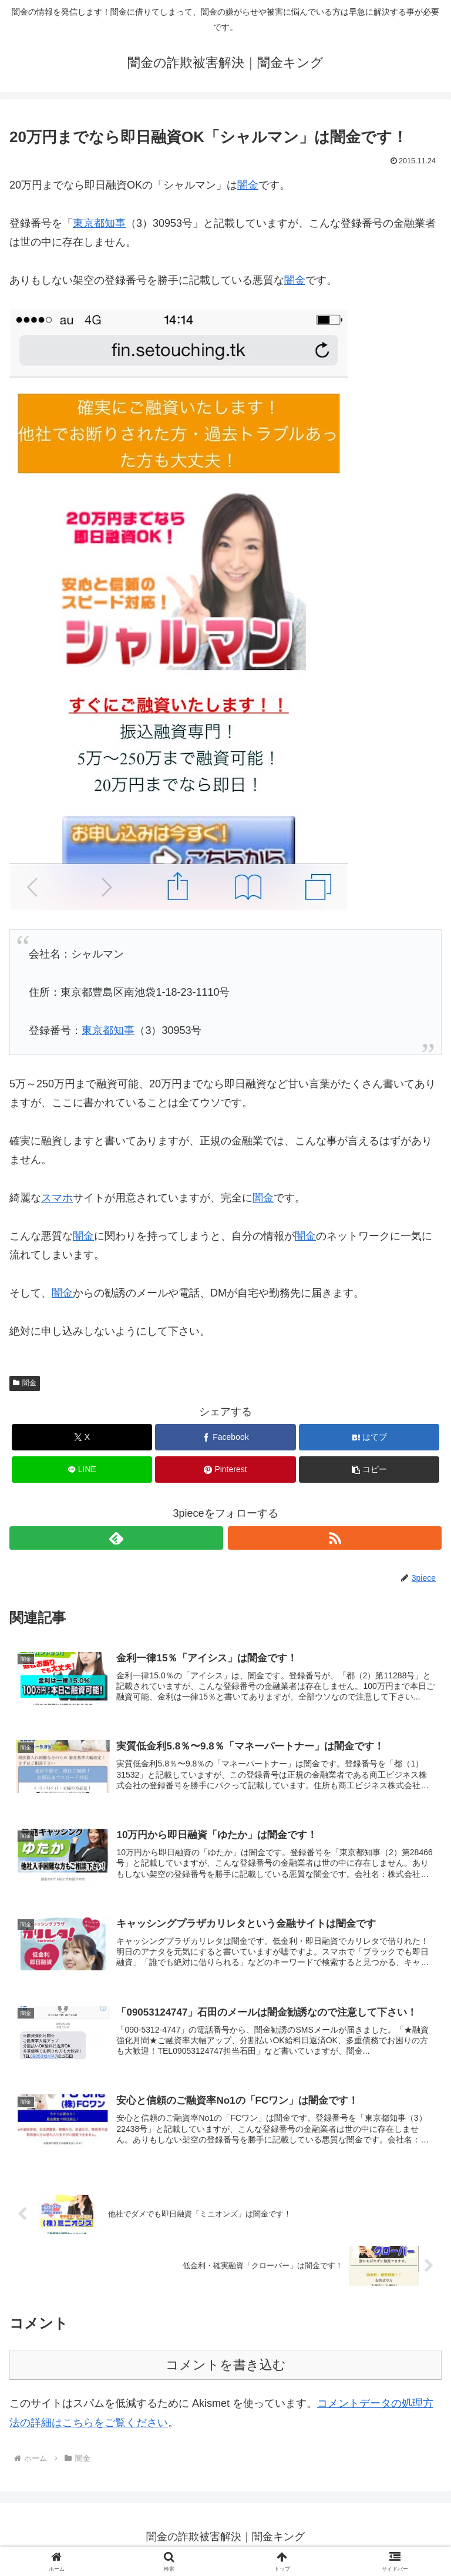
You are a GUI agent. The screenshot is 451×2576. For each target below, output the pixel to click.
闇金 (247, 185)
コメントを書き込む (226, 2370)
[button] (369, 1469)
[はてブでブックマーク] (369, 1437)
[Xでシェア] (82, 1437)
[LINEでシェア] (82, 1469)
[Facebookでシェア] (225, 1437)
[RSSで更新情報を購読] (335, 1538)
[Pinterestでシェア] (225, 1469)
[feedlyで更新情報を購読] (116, 1538)
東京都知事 (99, 223)
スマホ (57, 1198)
